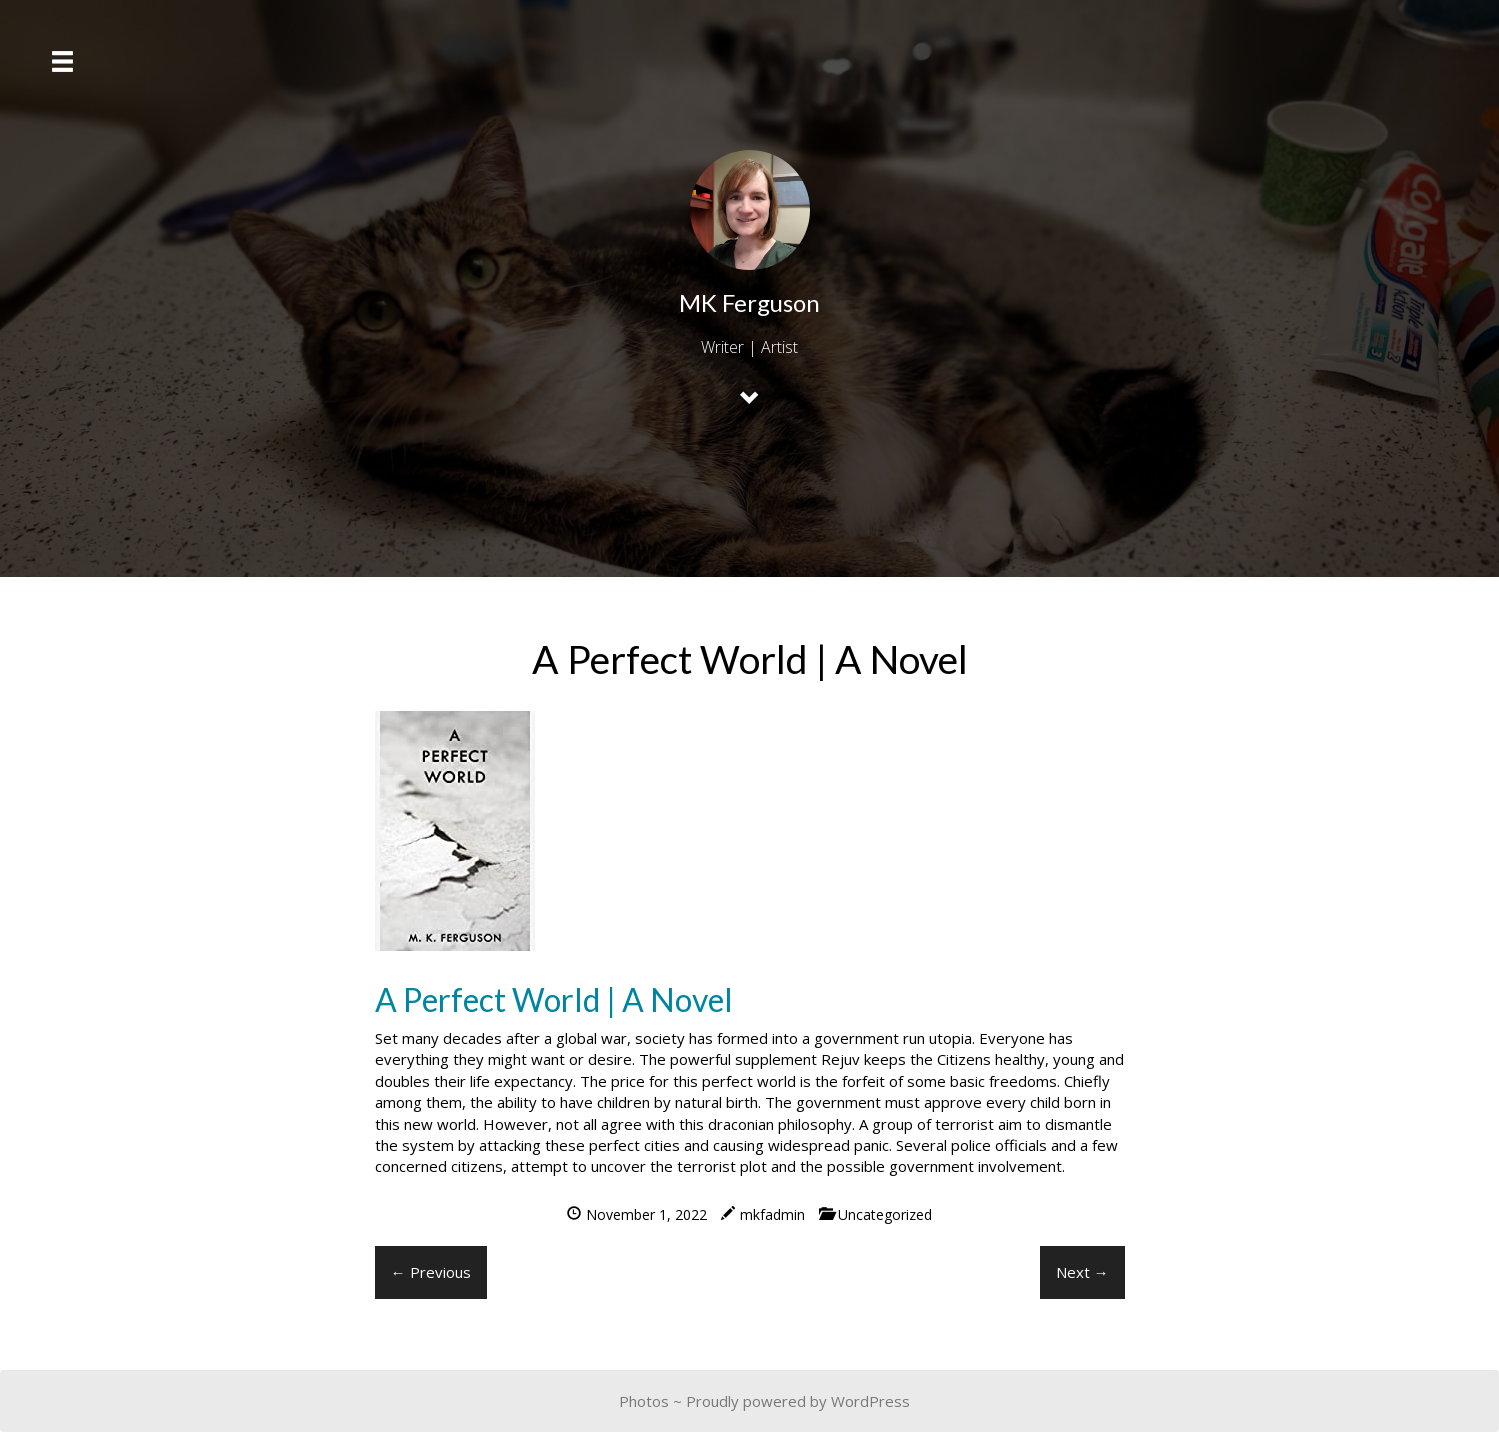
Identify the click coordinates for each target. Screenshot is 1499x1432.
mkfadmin (772, 1214)
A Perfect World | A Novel (554, 999)
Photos (644, 1401)
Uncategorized (885, 1214)
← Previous (431, 1272)
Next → (1082, 1272)
